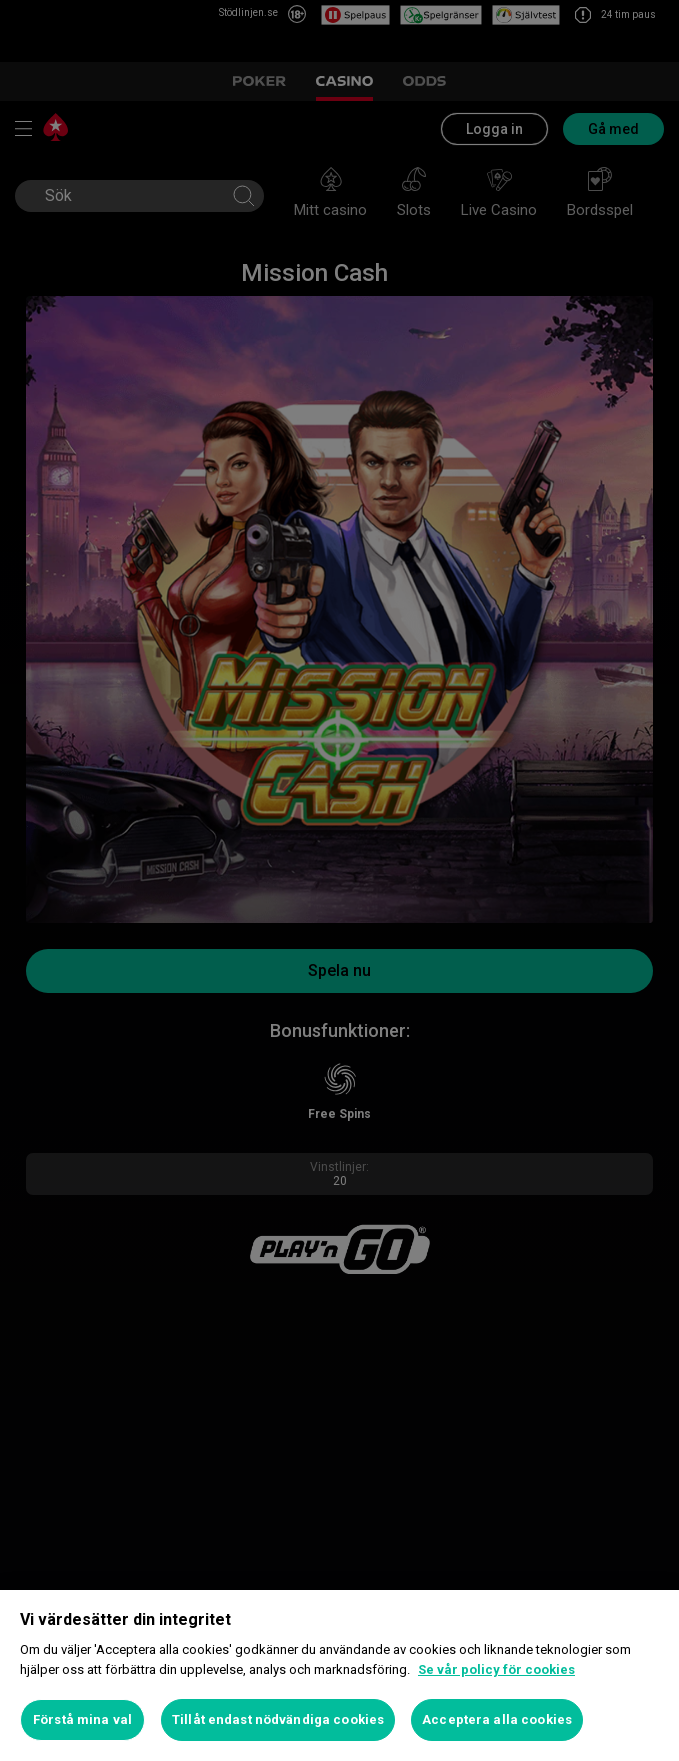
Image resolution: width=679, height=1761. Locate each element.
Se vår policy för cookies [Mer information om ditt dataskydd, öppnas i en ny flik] (496, 1669)
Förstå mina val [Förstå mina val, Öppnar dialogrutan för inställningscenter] (82, 1719)
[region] (339, 1675)
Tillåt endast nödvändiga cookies (278, 1719)
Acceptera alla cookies (497, 1719)
